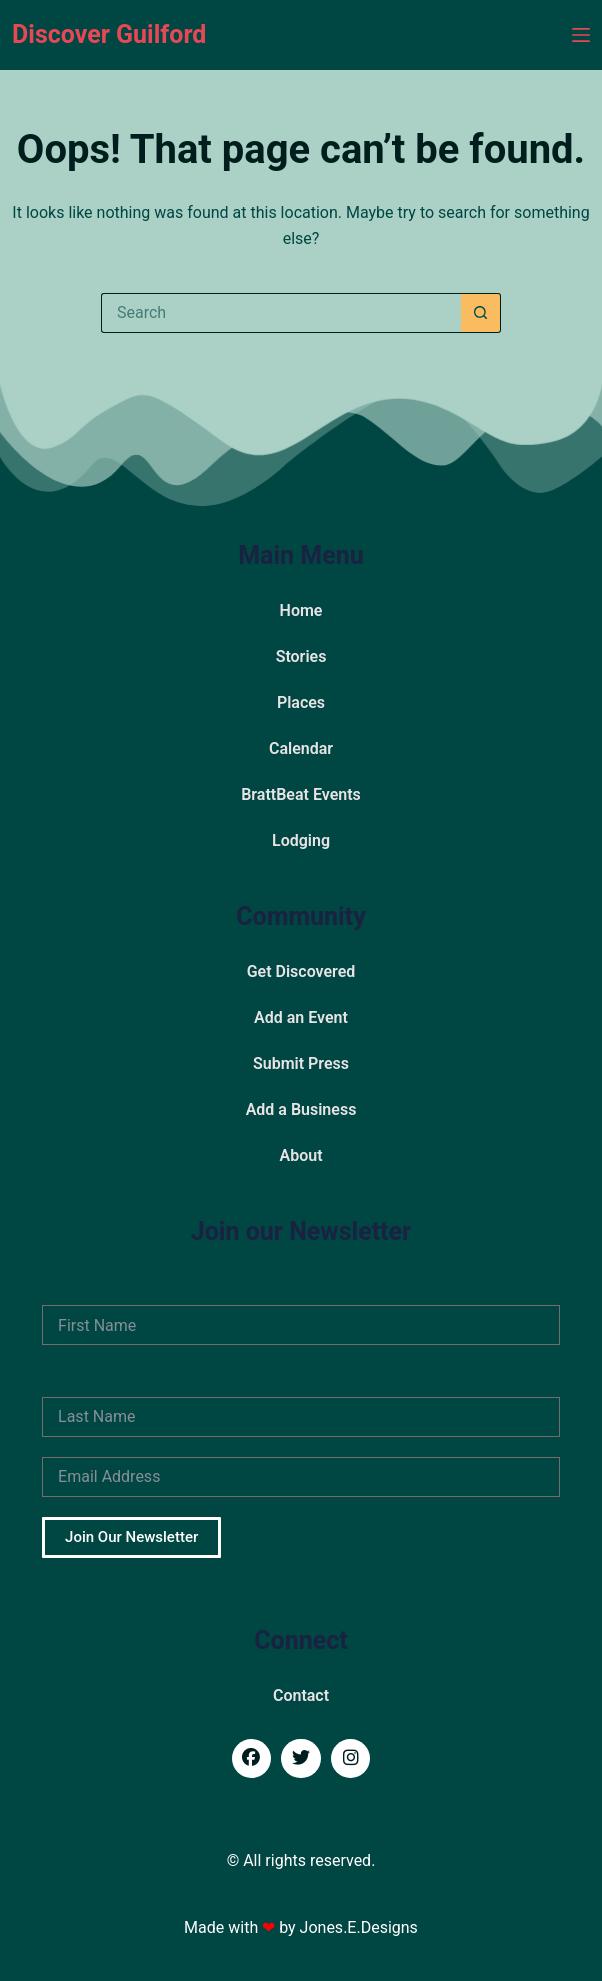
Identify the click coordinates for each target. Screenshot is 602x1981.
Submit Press (301, 1063)
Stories (301, 656)
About (300, 1155)
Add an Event (301, 1017)
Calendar (301, 748)
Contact (301, 1695)
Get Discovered (301, 971)
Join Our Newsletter (131, 1537)
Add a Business (301, 1109)
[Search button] (481, 313)
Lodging (301, 840)
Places (301, 702)
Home (301, 610)
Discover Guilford (109, 34)
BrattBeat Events (301, 794)
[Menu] (581, 35)
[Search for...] (281, 313)
